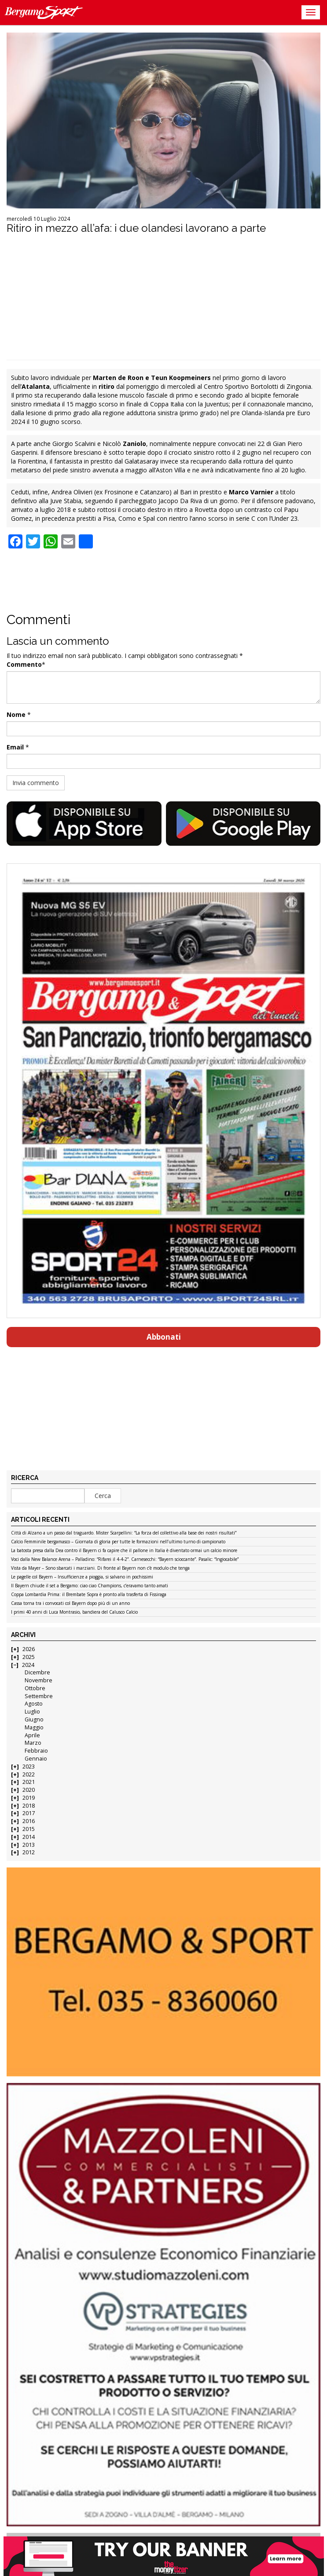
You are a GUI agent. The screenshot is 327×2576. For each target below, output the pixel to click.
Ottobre (35, 1688)
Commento (24, 664)
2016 (28, 1821)
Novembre (38, 1680)
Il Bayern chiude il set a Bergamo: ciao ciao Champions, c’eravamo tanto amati (89, 1586)
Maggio (34, 1727)
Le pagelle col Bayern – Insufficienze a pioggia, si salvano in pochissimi (82, 1577)
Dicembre (37, 1672)
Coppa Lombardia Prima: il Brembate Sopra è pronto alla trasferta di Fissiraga (88, 1594)
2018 (28, 1805)
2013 (28, 1845)
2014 (28, 1837)
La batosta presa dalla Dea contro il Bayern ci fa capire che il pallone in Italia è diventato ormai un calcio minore (124, 1550)
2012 (28, 1852)
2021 (28, 1782)
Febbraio (36, 1750)
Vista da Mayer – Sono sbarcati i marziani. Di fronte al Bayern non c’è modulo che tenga (100, 1568)
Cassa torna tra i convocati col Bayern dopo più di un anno (70, 1603)
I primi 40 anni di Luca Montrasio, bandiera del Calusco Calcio (74, 1612)
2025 (28, 1657)
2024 (28, 1665)
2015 (28, 1829)
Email (15, 747)
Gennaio (36, 1758)
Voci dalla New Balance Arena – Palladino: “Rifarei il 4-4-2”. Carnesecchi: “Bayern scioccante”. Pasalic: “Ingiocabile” (125, 1559)
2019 (28, 1797)
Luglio (32, 1711)
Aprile (32, 1735)
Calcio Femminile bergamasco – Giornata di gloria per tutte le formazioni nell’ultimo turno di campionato (118, 1542)
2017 (28, 1813)
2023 (28, 1766)
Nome (16, 714)
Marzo (33, 1743)
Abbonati (164, 1337)
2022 (28, 1774)
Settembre (39, 1696)
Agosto (34, 1703)
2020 (28, 1790)
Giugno (34, 1719)
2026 (28, 1649)
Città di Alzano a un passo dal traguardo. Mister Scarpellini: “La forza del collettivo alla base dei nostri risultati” (123, 1533)
